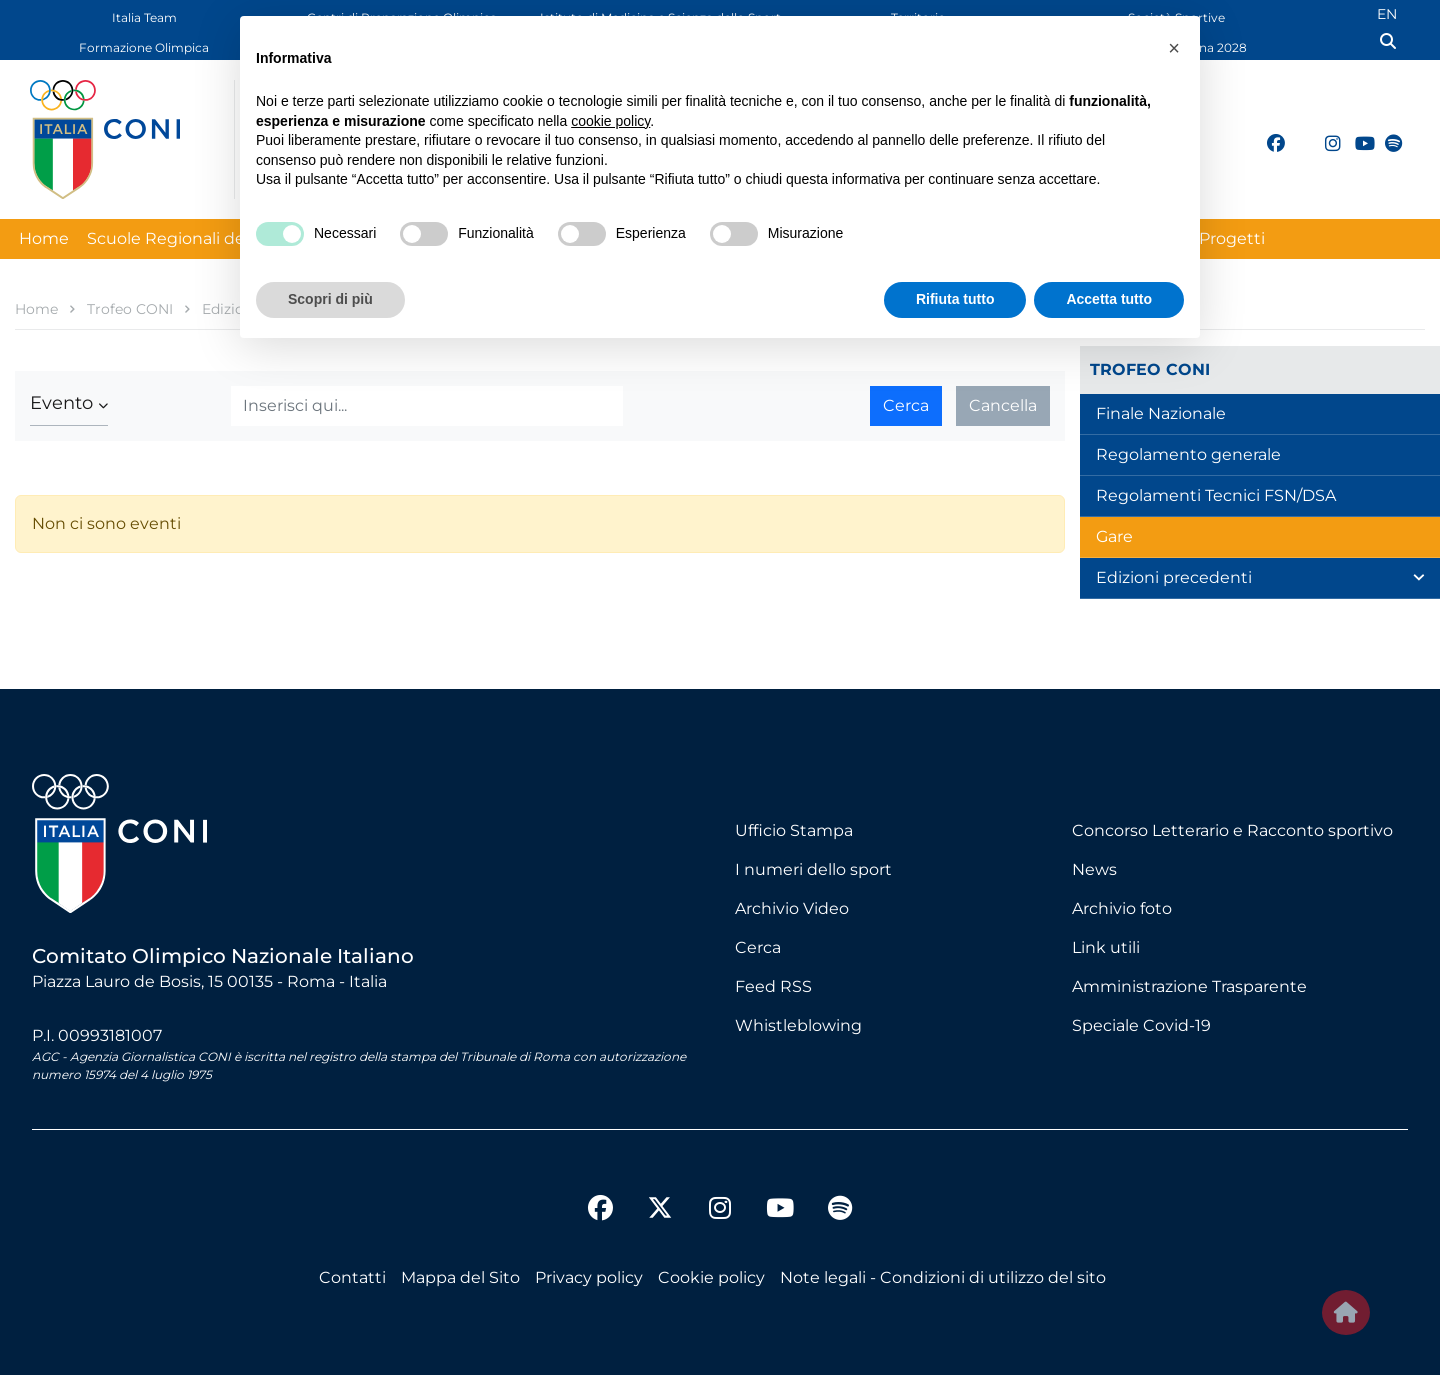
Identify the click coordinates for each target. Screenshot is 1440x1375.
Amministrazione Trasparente (1189, 986)
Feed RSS (773, 986)
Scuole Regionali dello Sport (199, 238)
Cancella (1003, 405)
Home (44, 238)
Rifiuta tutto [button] (955, 299)
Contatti (352, 1277)
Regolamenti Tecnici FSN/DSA (1216, 495)
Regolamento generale (1188, 454)
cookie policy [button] (610, 121)
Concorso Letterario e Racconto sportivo (1232, 830)
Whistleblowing (798, 1025)
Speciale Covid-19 (1141, 1025)
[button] (69, 403)
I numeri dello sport (813, 869)
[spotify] (1385, 132)
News (1094, 869)
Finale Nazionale (1161, 413)
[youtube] (1355, 132)
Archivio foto (1122, 908)
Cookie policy (711, 1277)
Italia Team (144, 17)
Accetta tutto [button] (1109, 299)
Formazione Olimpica (144, 47)
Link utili (1106, 947)
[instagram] (1325, 132)
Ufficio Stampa (794, 830)
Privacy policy (589, 1277)
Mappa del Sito (460, 1277)
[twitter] (1296, 141)
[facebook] (1267, 132)
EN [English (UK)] (1387, 14)
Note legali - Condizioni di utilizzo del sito (943, 1277)
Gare (1114, 536)
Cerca (906, 405)
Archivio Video (792, 908)
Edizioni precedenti (1174, 577)
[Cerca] (427, 406)
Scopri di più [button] (330, 299)
